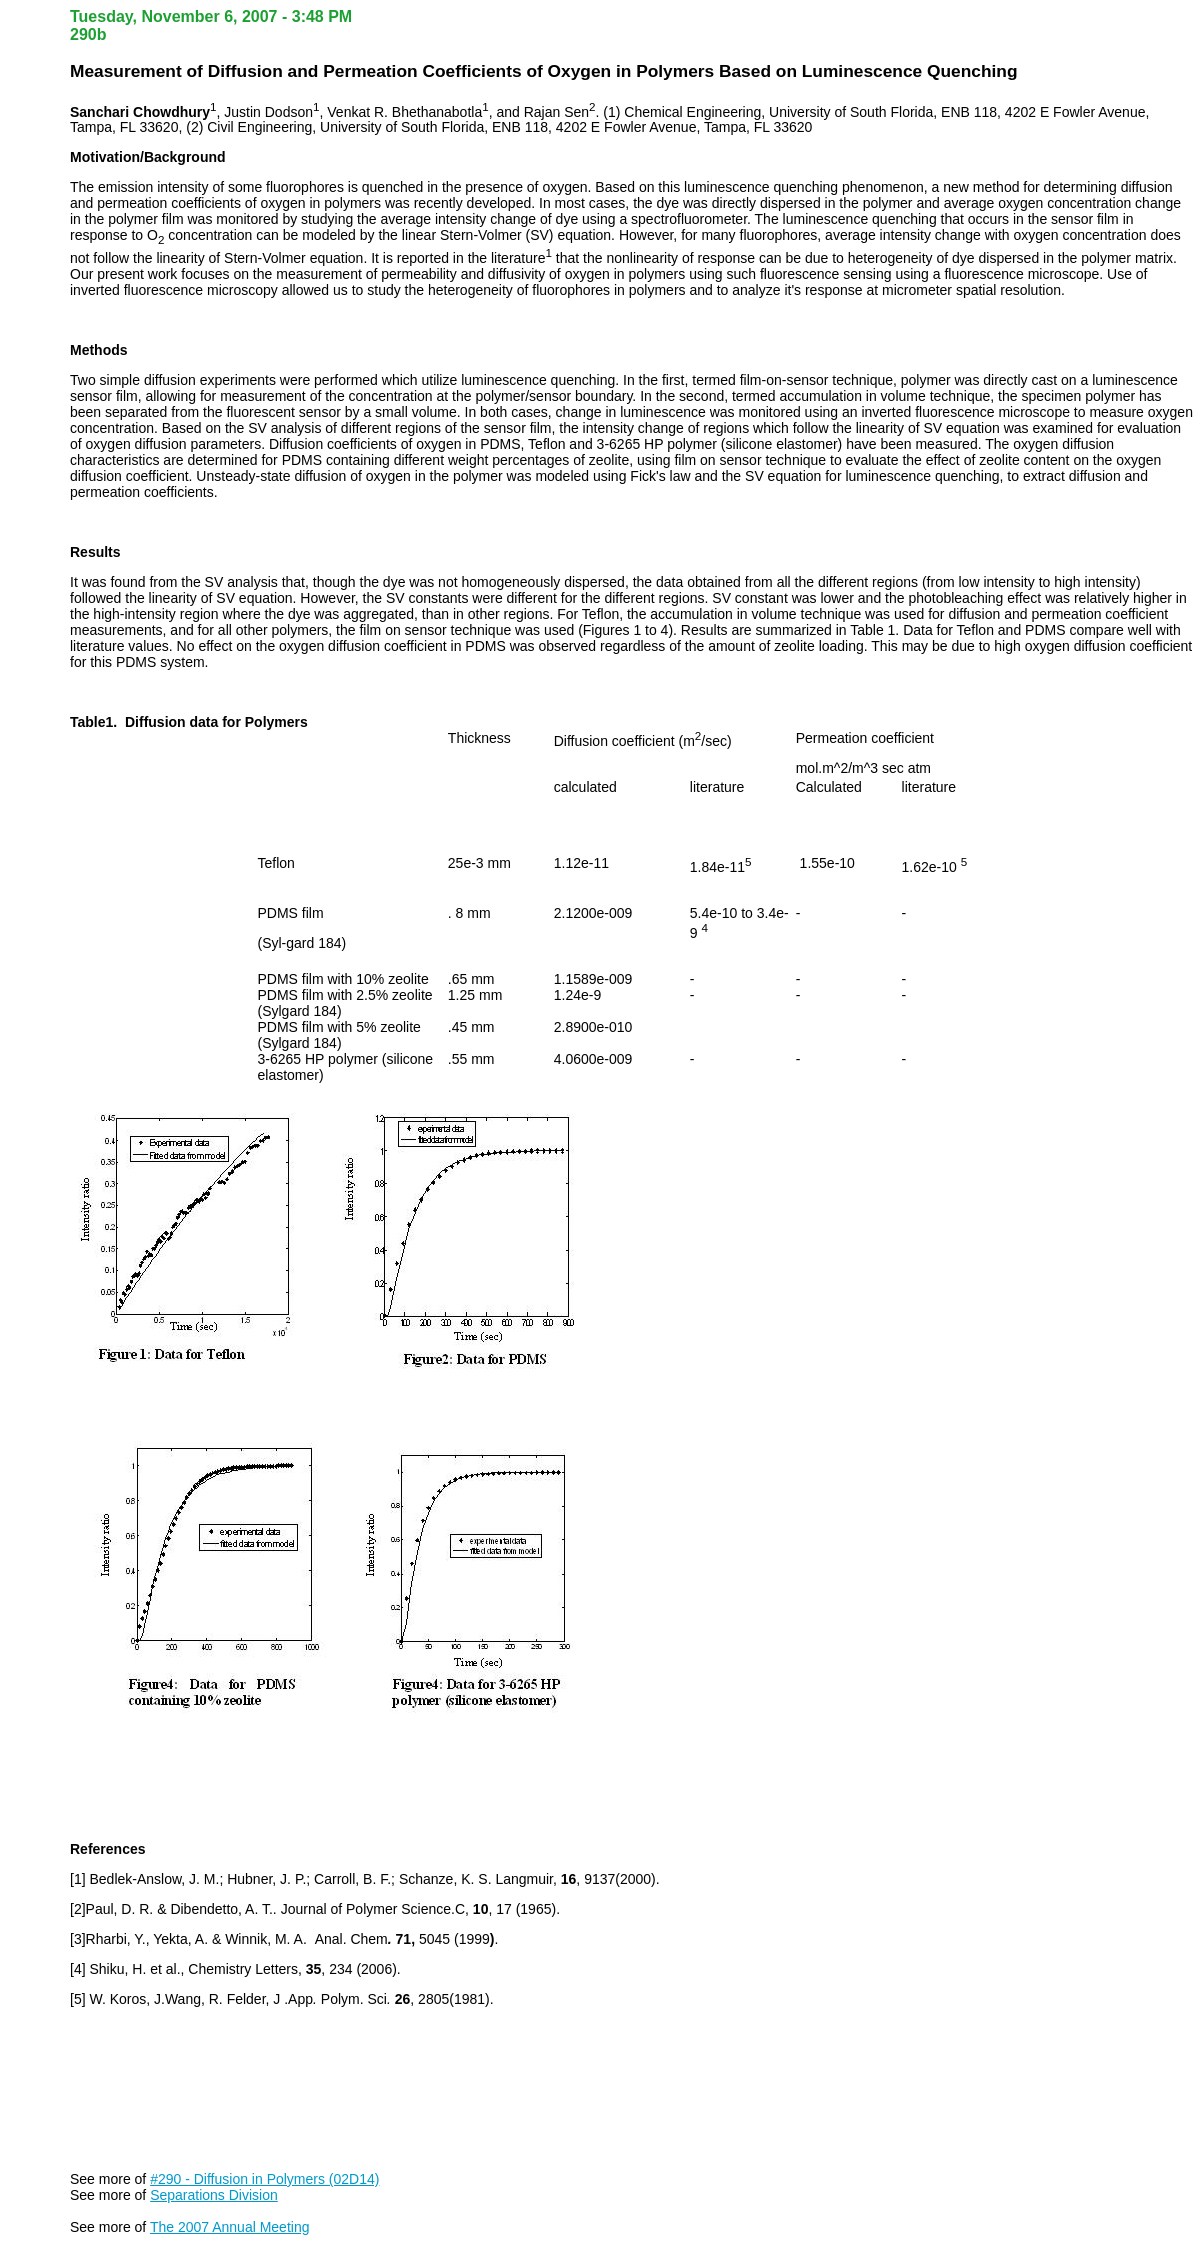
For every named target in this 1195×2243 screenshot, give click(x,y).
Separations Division (214, 2195)
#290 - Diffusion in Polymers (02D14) (264, 2179)
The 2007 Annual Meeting (230, 2227)
